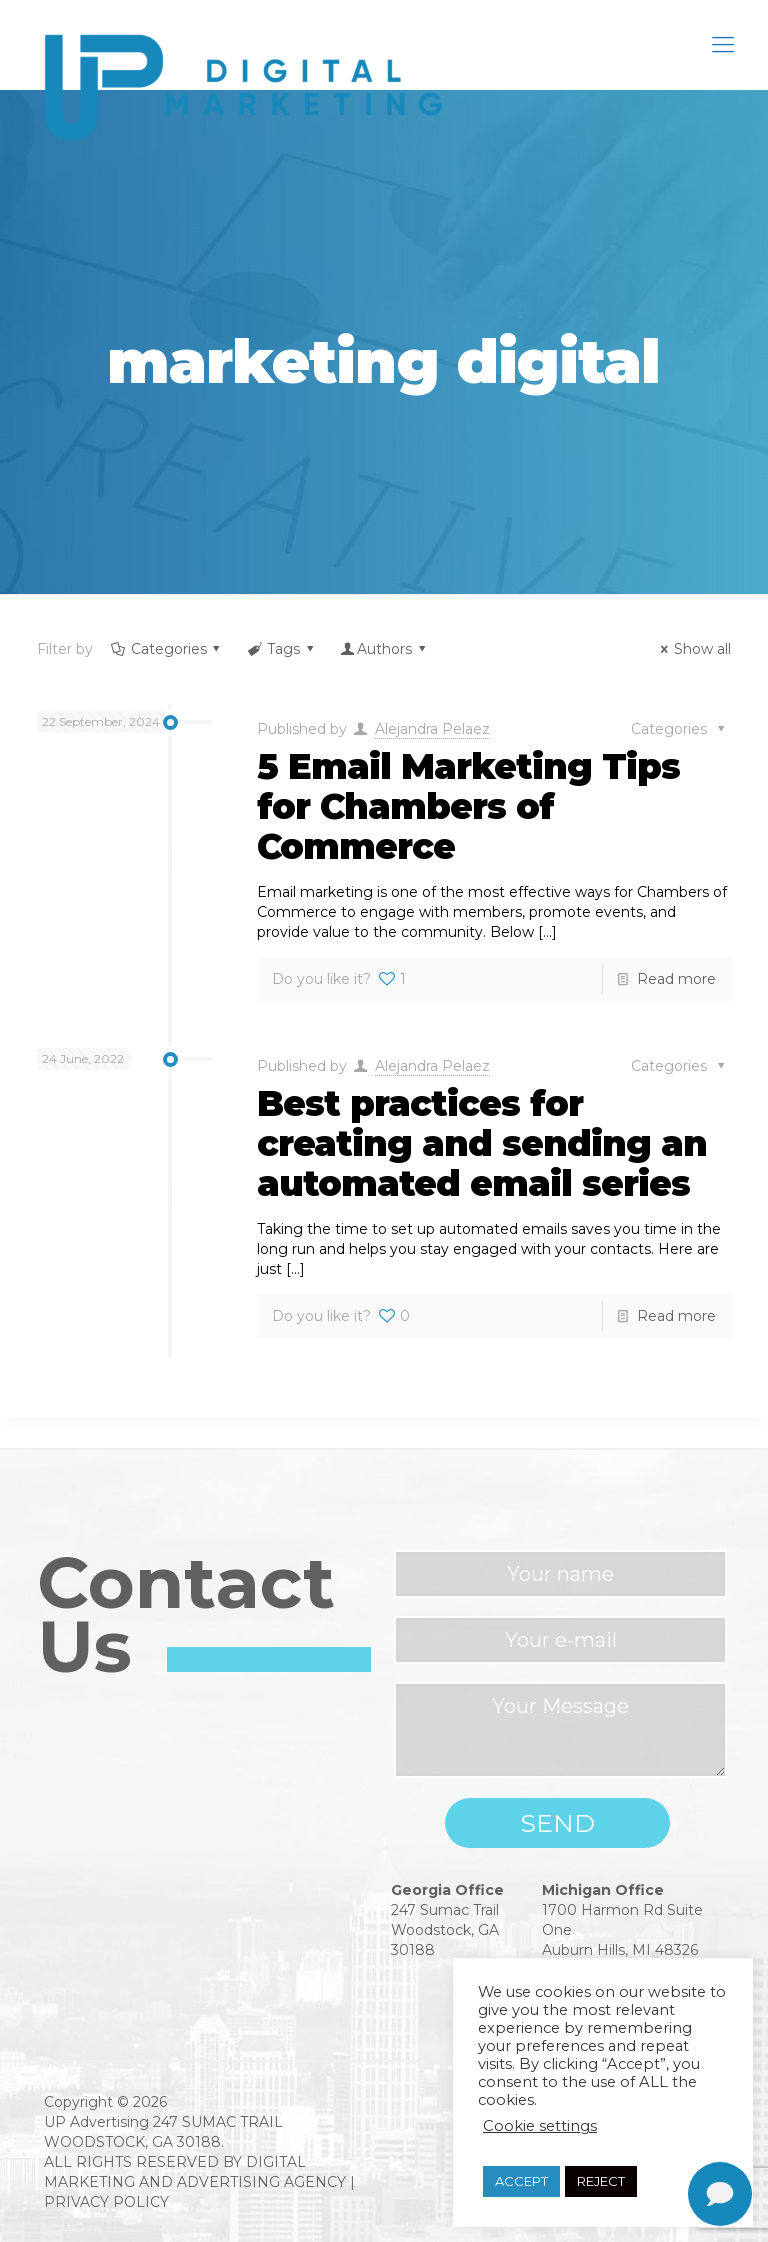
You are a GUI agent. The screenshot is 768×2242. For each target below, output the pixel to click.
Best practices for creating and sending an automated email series (482, 1143)
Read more (676, 979)
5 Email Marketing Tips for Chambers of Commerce (468, 806)
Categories (167, 649)
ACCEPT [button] (521, 2181)
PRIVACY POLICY (106, 2202)
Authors (384, 649)
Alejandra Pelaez (432, 729)
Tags (281, 649)
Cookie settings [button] (540, 2126)
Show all (692, 649)
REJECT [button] (601, 2181)
